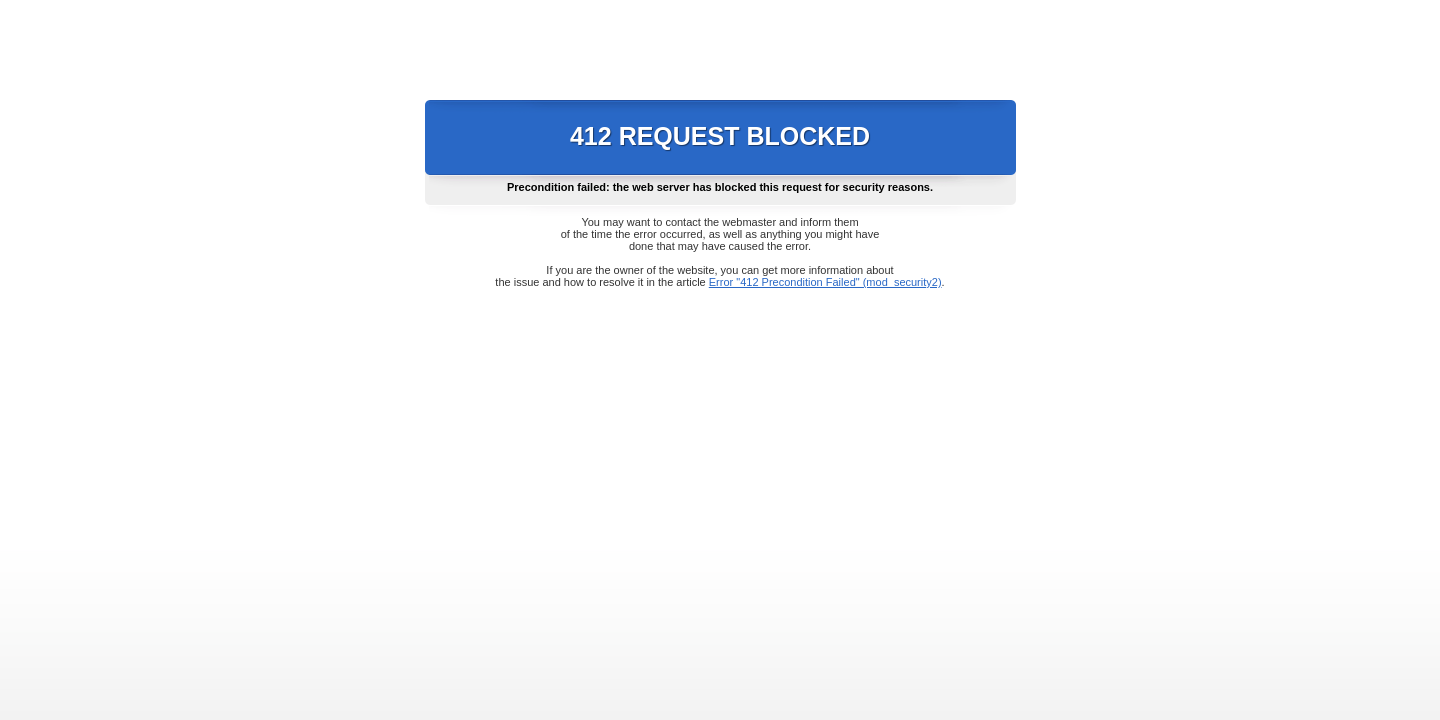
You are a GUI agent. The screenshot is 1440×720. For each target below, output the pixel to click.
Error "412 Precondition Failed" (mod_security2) (825, 282)
